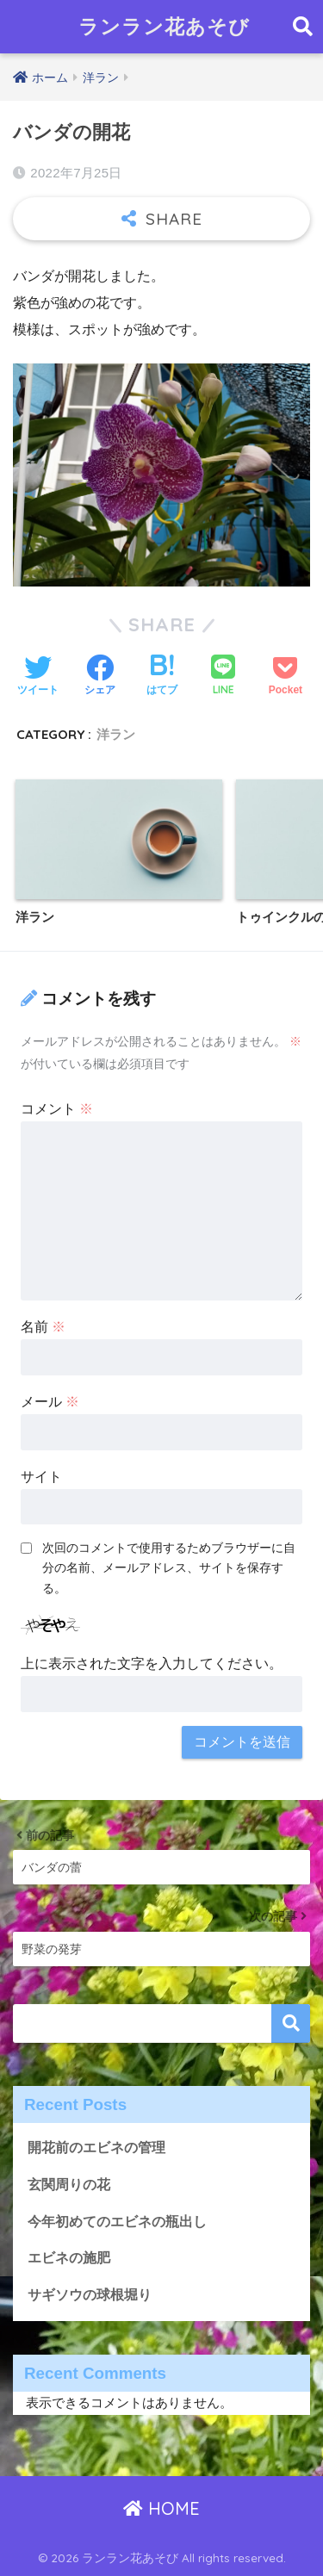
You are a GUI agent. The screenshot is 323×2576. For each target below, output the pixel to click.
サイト (41, 1476)
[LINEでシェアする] (223, 676)
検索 (290, 2023)
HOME (161, 2508)
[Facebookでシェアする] (99, 677)
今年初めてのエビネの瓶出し (117, 2221)
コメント (57, 1109)
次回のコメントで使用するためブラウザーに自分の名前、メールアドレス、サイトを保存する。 (168, 1567)
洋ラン (115, 734)
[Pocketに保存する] (285, 677)
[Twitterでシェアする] (38, 677)
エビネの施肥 (69, 2257)
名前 (43, 1326)
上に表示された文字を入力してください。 (152, 1663)
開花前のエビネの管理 (96, 2147)
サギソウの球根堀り (90, 2294)
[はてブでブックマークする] (161, 677)
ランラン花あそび (164, 26)
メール (50, 1401)
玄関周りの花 (69, 2184)
